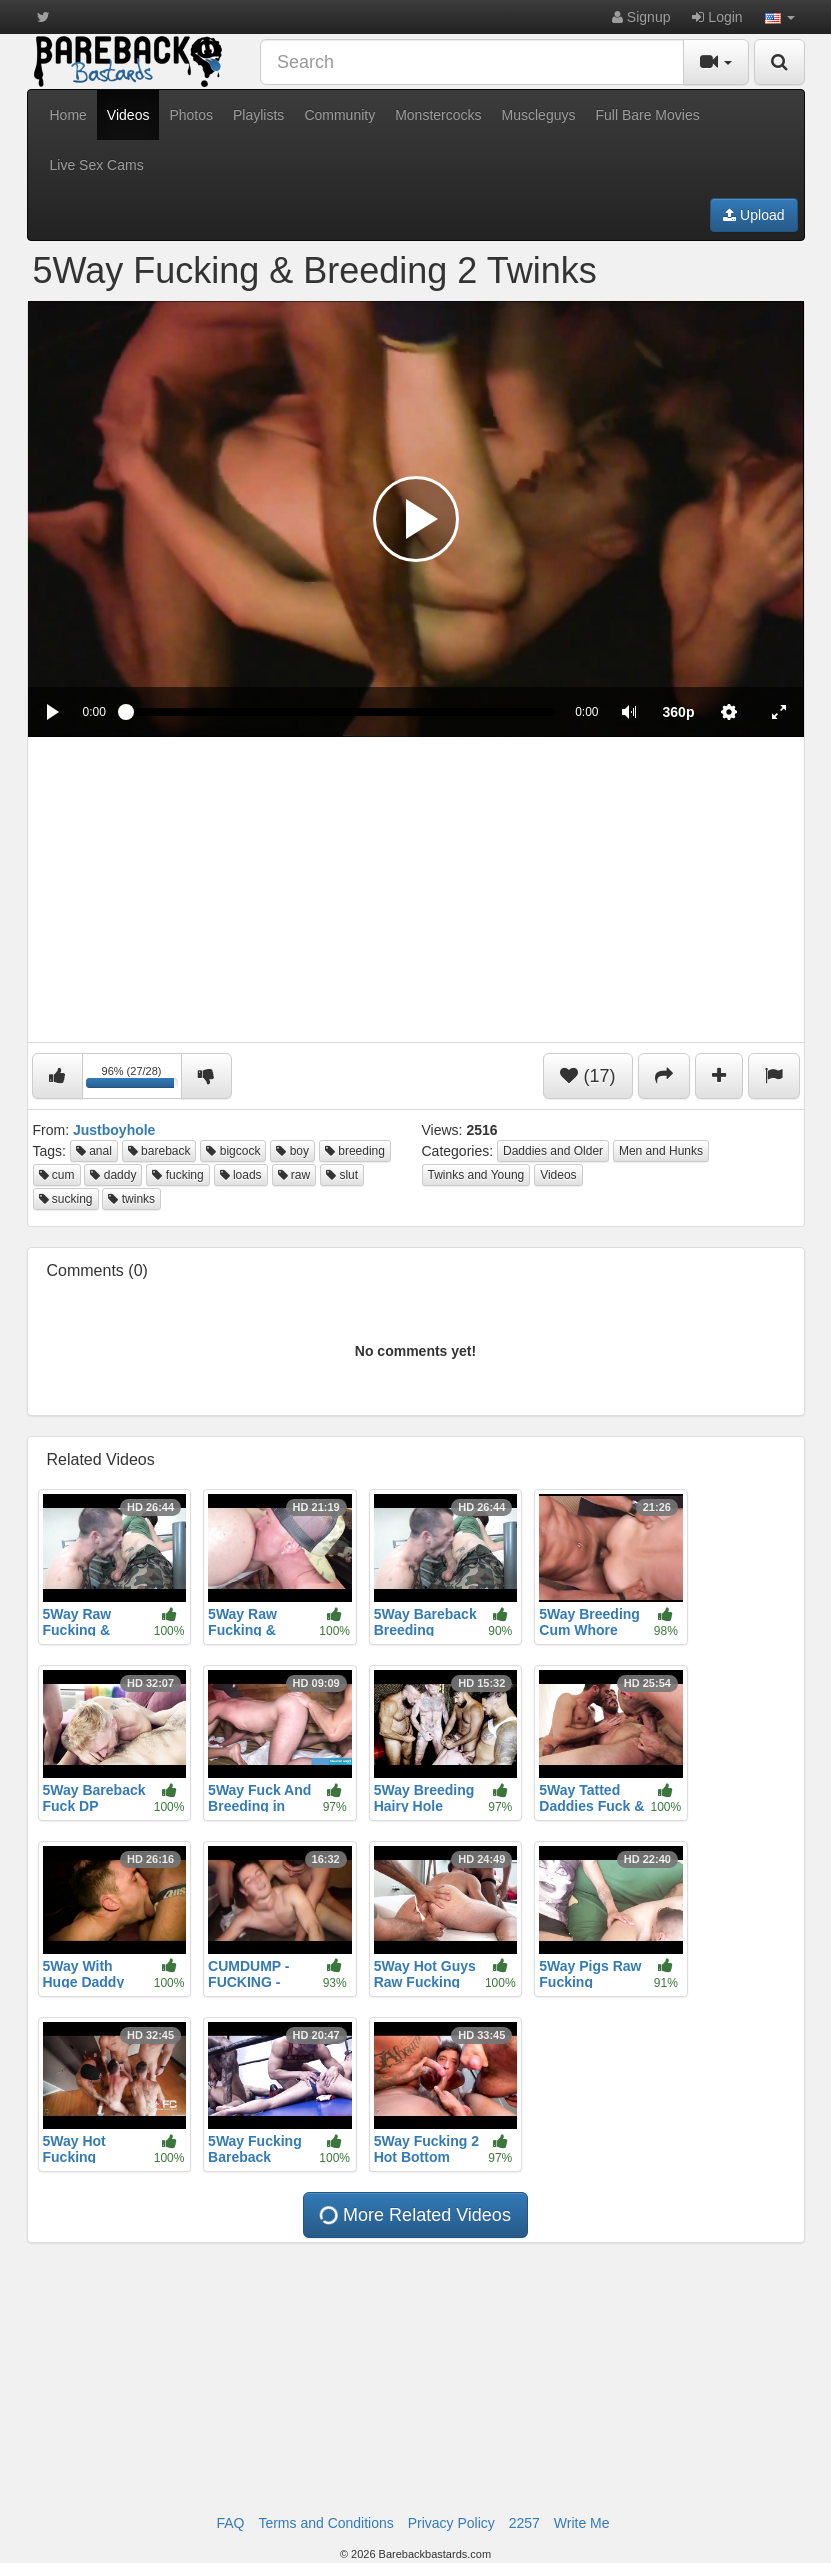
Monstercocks (438, 115)
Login (717, 17)
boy (292, 1151)
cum (57, 1175)
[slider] (340, 712)
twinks (131, 1199)
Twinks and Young (476, 1175)
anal (94, 1151)
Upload (753, 215)
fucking (177, 1175)
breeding (355, 1151)
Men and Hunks (661, 1151)
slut (342, 1175)
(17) (587, 1076)
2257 (524, 2523)
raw (294, 1175)
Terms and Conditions (325, 2523)
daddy (113, 1175)
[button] (780, 17)
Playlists (258, 115)
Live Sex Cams (97, 165)
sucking (66, 1199)
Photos (191, 115)
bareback (159, 1151)
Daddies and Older (553, 1151)
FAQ (230, 2523)
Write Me (582, 2523)
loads (241, 1175)
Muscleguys (539, 115)
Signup (641, 17)
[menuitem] (679, 712)
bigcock (233, 1151)
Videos (128, 115)
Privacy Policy (451, 2523)
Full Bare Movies (647, 115)
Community (339, 115)
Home (68, 115)
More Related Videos (414, 2215)
